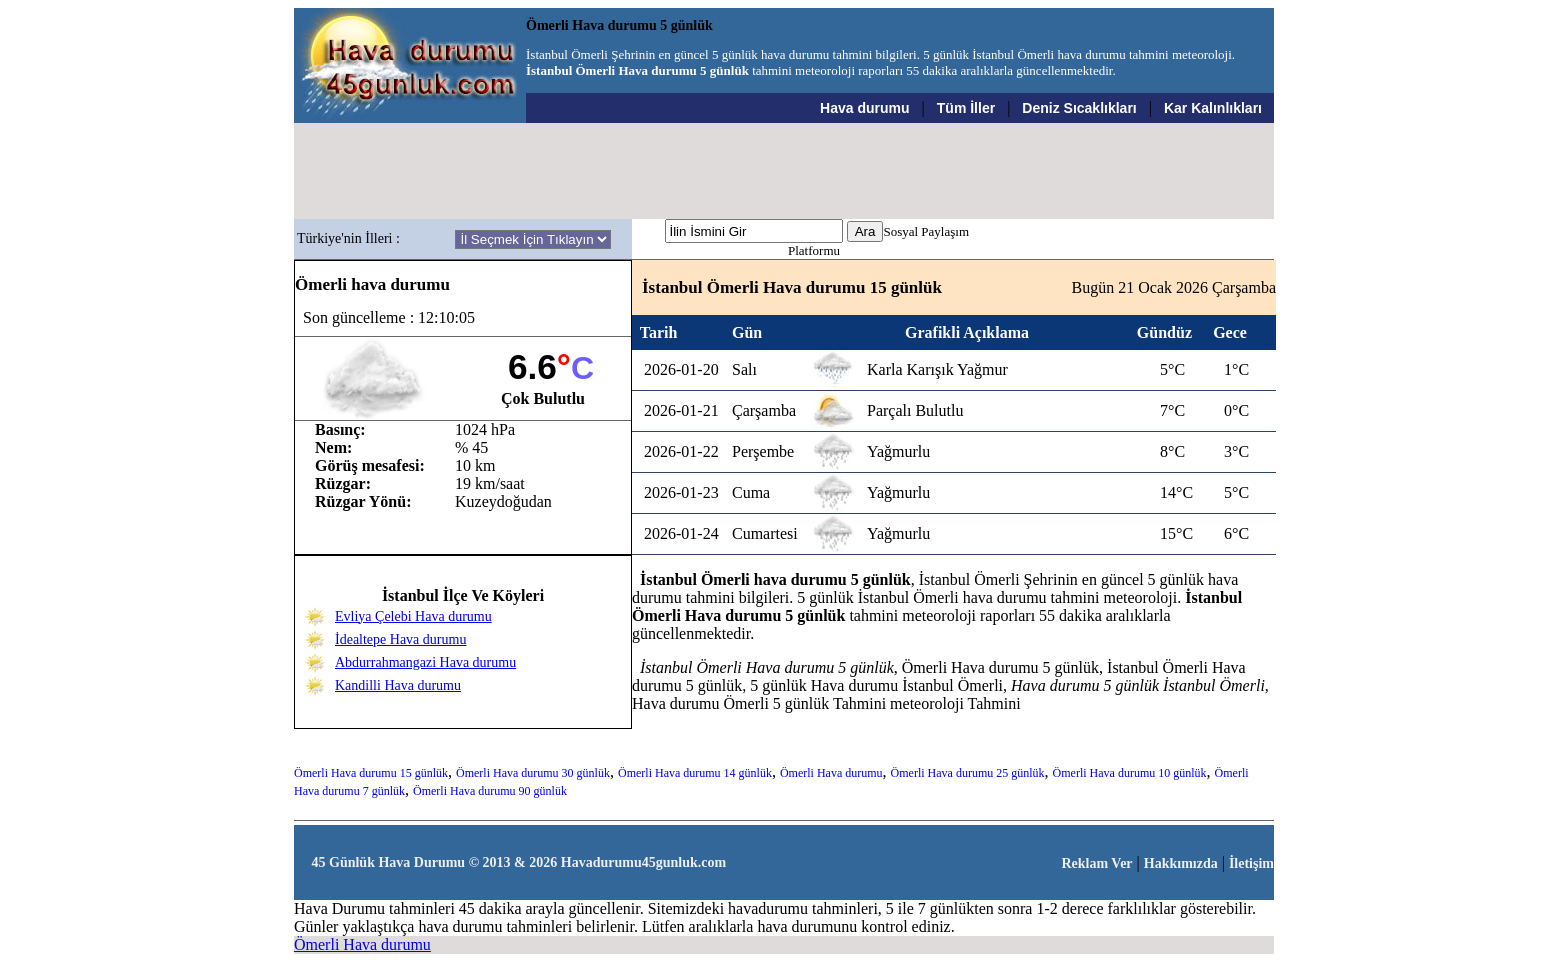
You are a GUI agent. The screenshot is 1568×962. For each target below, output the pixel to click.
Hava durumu (864, 108)
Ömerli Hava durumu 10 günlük (1130, 773)
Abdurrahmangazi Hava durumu (425, 662)
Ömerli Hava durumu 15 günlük (371, 773)
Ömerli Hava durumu (831, 773)
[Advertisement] (785, 171)
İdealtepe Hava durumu (400, 639)
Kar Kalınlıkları (1213, 108)
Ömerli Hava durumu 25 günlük (968, 773)
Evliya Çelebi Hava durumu (413, 616)
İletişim (1251, 863)
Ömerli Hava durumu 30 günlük (533, 773)
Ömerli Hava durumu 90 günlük (490, 791)
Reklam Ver (1096, 863)
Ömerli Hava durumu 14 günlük (695, 773)
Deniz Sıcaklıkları (1079, 108)
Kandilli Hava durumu (398, 685)
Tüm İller (966, 108)
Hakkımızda (1181, 863)
